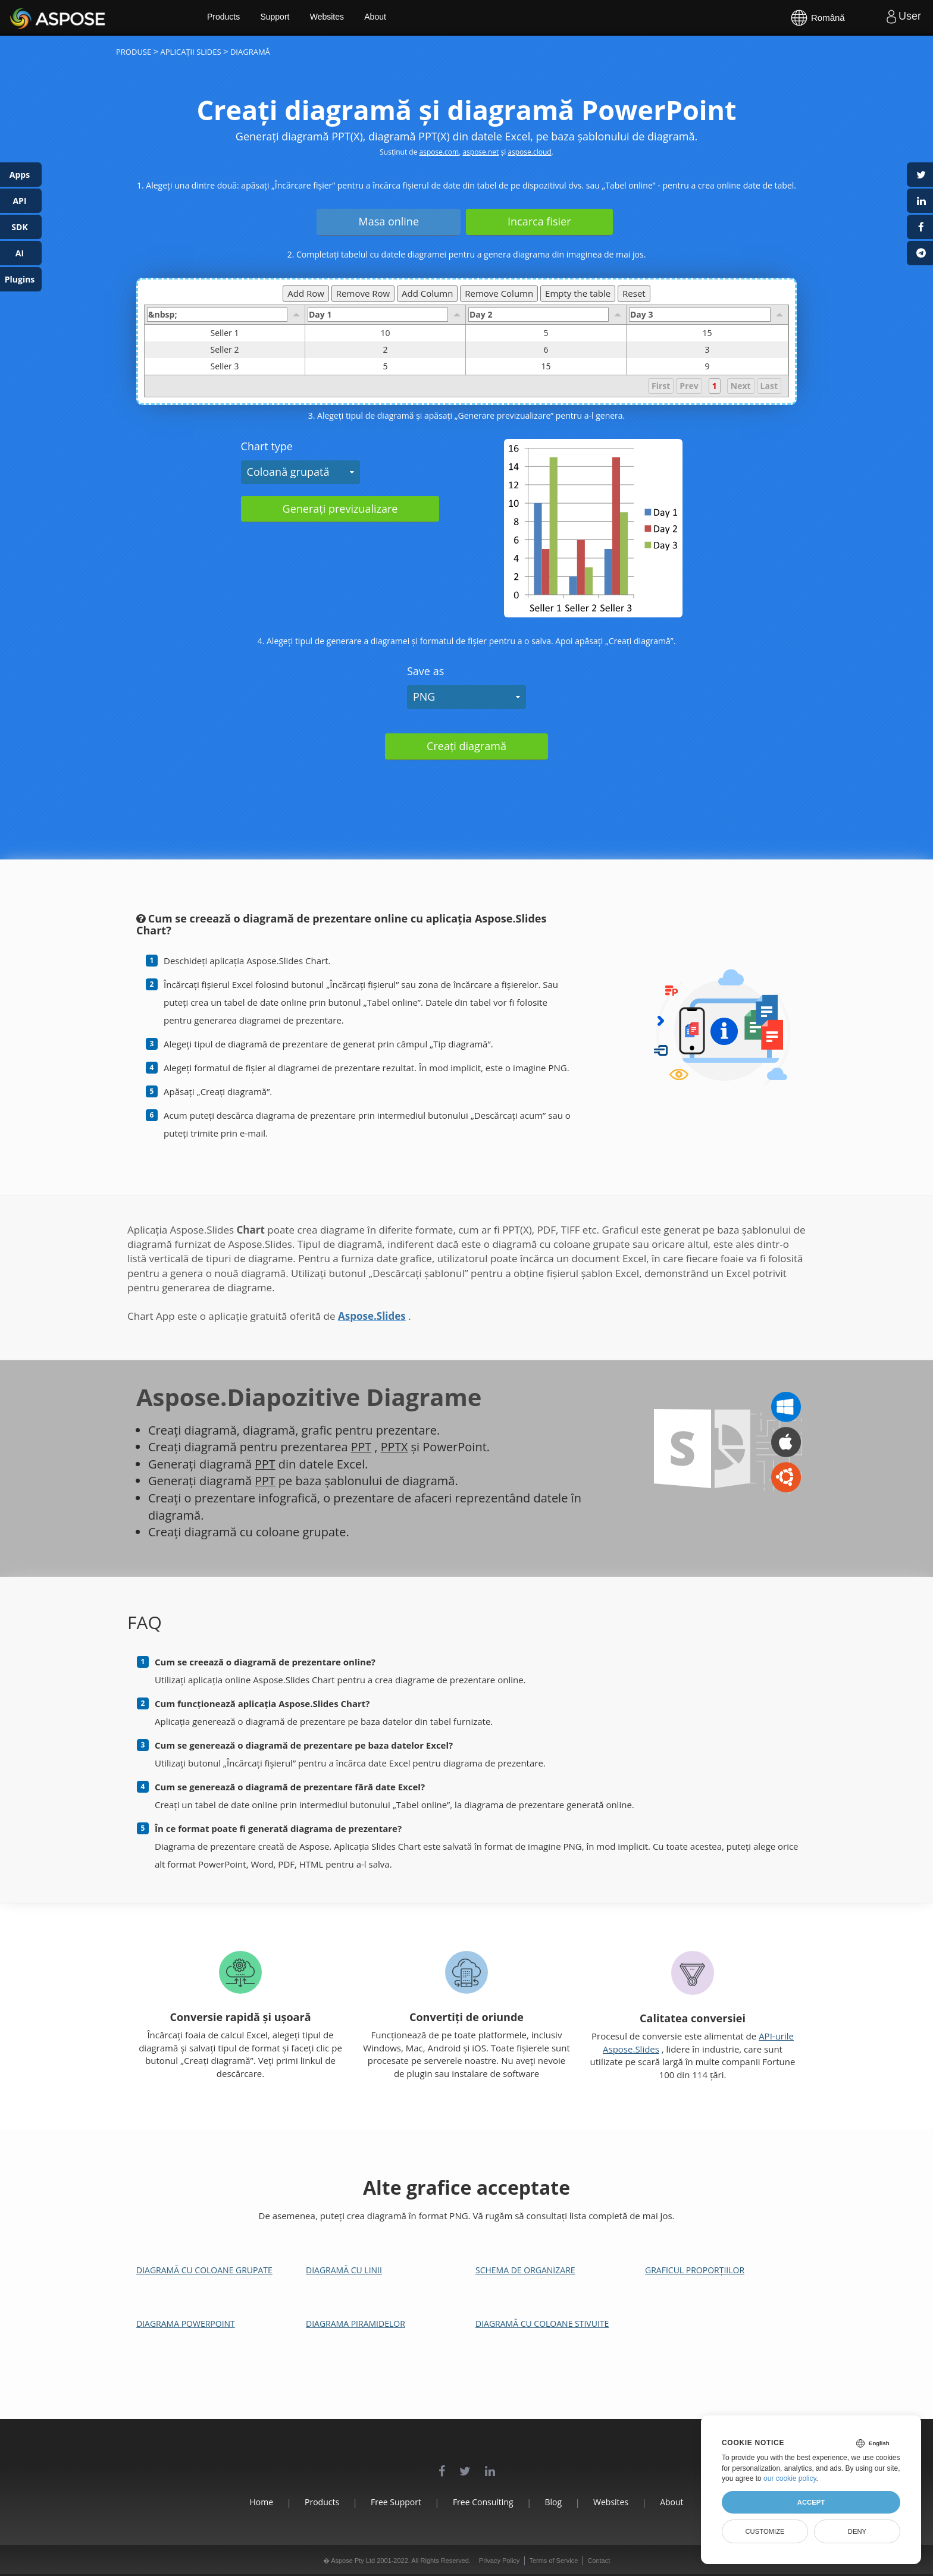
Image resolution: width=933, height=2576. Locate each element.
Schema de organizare (525, 2270)
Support (284, 18)
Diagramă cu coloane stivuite (542, 2323)
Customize (764, 2531)
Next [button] (741, 385)
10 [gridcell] (385, 333)
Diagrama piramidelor (355, 2323)
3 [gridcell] (707, 349)
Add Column (427, 293)
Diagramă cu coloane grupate (204, 2270)
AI (19, 253)
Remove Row (363, 293)
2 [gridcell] (385, 349)
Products (232, 18)
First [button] (661, 385)
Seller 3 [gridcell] (258, 366)
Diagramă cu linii (344, 2270)
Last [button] (769, 385)
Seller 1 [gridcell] (258, 333)
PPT (361, 1447)
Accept (811, 2502)
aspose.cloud (529, 152)
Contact (598, 2560)
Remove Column (499, 293)
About (385, 18)
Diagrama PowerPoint (185, 2323)
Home (252, 2502)
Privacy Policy (499, 2560)
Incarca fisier (539, 221)
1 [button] (714, 385)
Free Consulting (483, 2502)
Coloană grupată (288, 472)
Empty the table (577, 293)
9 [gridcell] (707, 366)
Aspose (24, 17)
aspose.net (480, 152)
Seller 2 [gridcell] (258, 349)
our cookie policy (789, 2478)
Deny (857, 2531)
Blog (556, 2502)
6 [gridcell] (546, 349)
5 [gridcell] (546, 333)
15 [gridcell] (707, 333)
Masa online (388, 221)
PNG (424, 696)
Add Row (305, 293)
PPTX (395, 1447)
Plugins (20, 279)
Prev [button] (689, 385)
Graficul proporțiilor (694, 2270)
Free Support (393, 2502)
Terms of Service (553, 2560)
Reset (634, 293)
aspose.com (439, 152)
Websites (336, 18)
